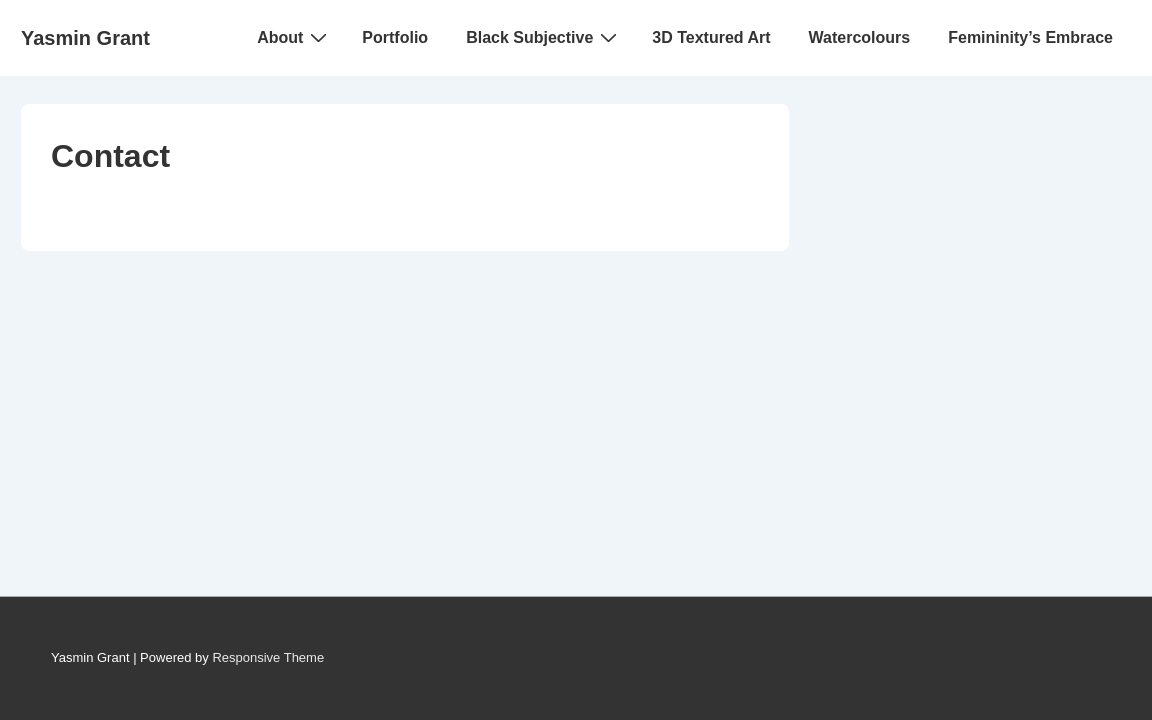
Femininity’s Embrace (1030, 37)
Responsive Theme (268, 657)
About (294, 37)
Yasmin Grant (85, 38)
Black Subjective (544, 37)
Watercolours (860, 37)
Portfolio (395, 37)
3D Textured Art (711, 37)
